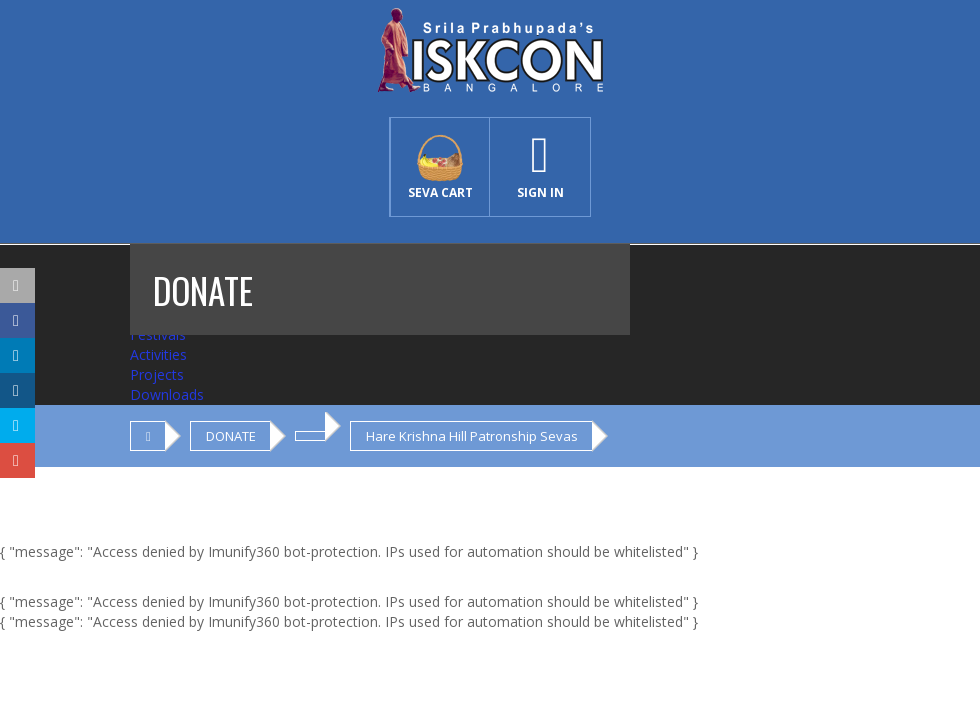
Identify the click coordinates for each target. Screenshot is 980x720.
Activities (158, 354)
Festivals (158, 334)
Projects (157, 374)
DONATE (231, 436)
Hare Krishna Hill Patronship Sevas (472, 436)
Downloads (167, 394)
